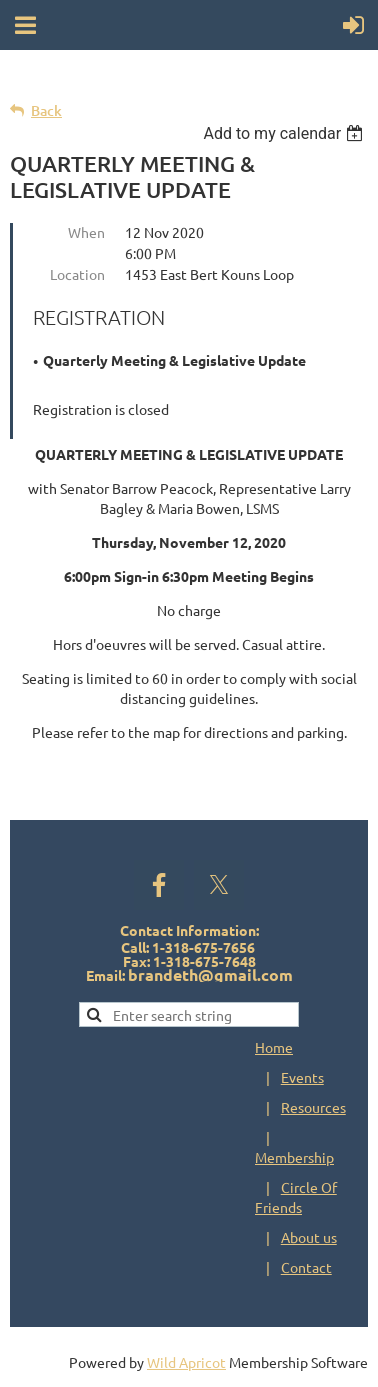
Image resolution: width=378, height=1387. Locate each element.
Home (274, 1047)
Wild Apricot (186, 1362)
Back (46, 110)
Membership (294, 1157)
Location (77, 274)
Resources (313, 1107)
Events (302, 1077)
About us (309, 1237)
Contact (306, 1267)
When (86, 232)
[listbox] (285, 133)
